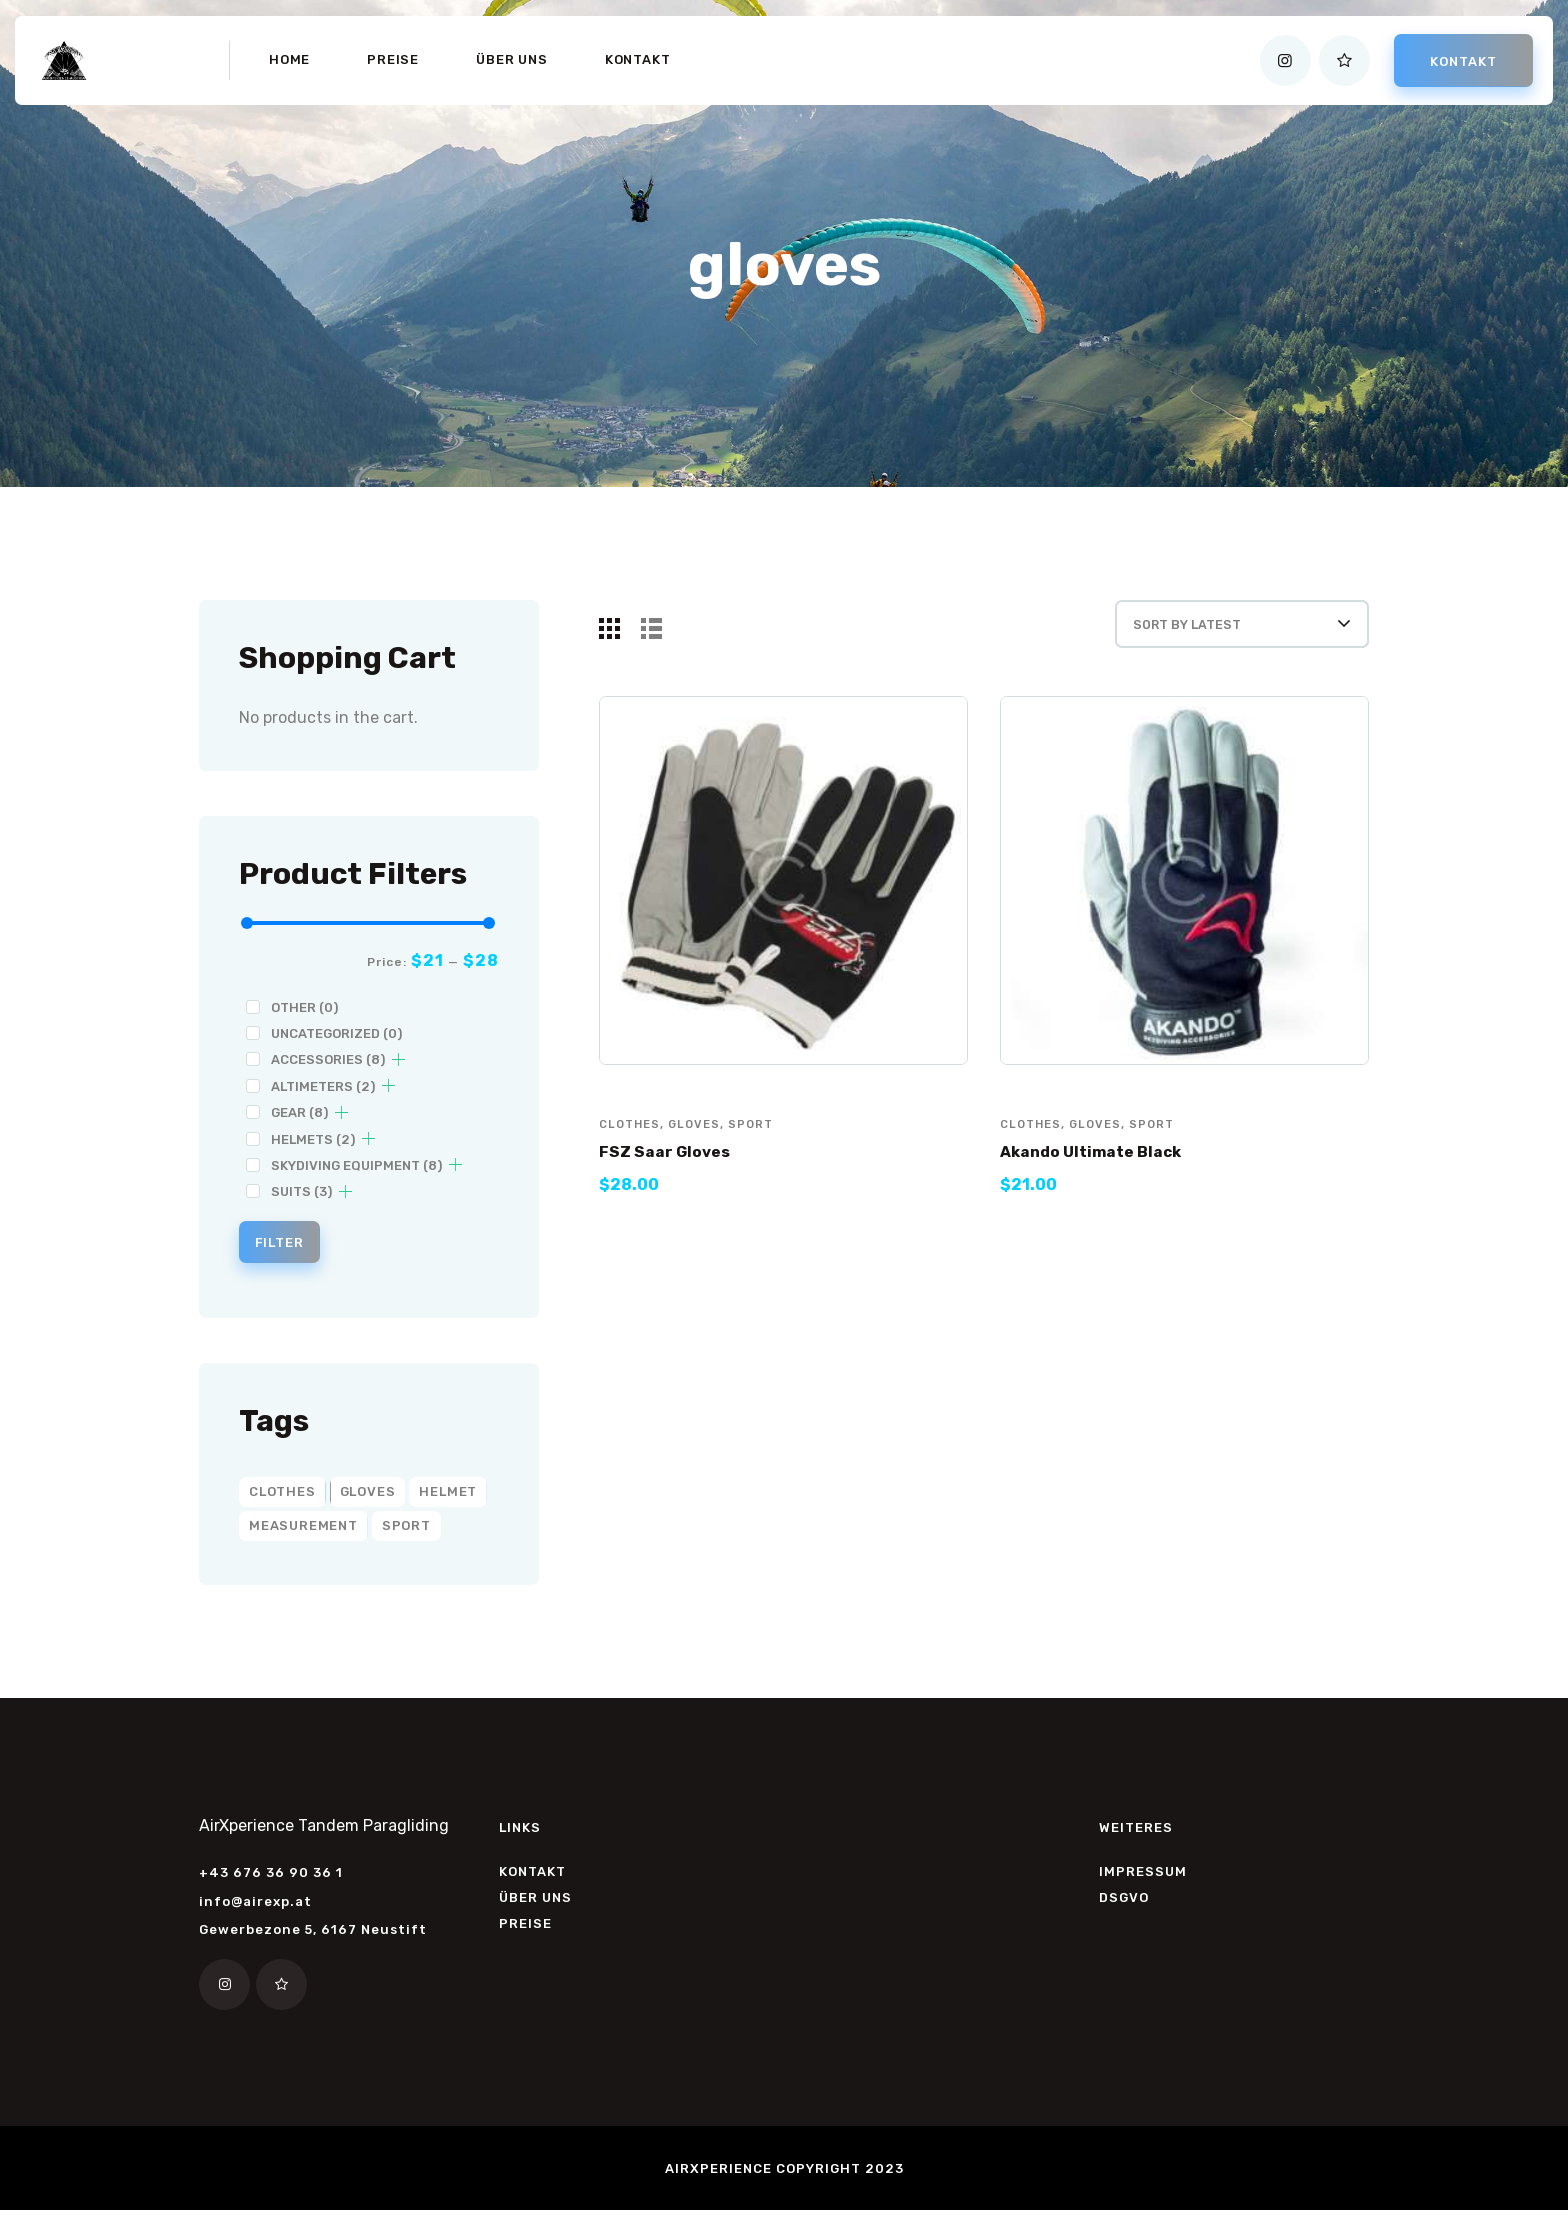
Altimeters (323, 1086)
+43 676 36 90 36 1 (271, 1879)
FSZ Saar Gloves (673, 1174)
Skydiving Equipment (356, 1165)
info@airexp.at (255, 1907)
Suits (301, 1191)
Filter (289, 1245)
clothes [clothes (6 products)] (282, 1497)
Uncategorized (336, 1033)
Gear (299, 1112)
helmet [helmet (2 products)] (448, 1497)
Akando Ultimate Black (1104, 1174)
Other (304, 1007)
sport (758, 1146)
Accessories (328, 1059)
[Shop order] (1215, 635)
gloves (699, 1146)
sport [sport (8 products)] (406, 1531)
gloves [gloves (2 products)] (368, 1497)
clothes (631, 1146)
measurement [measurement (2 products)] (303, 1531)
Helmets (313, 1139)
